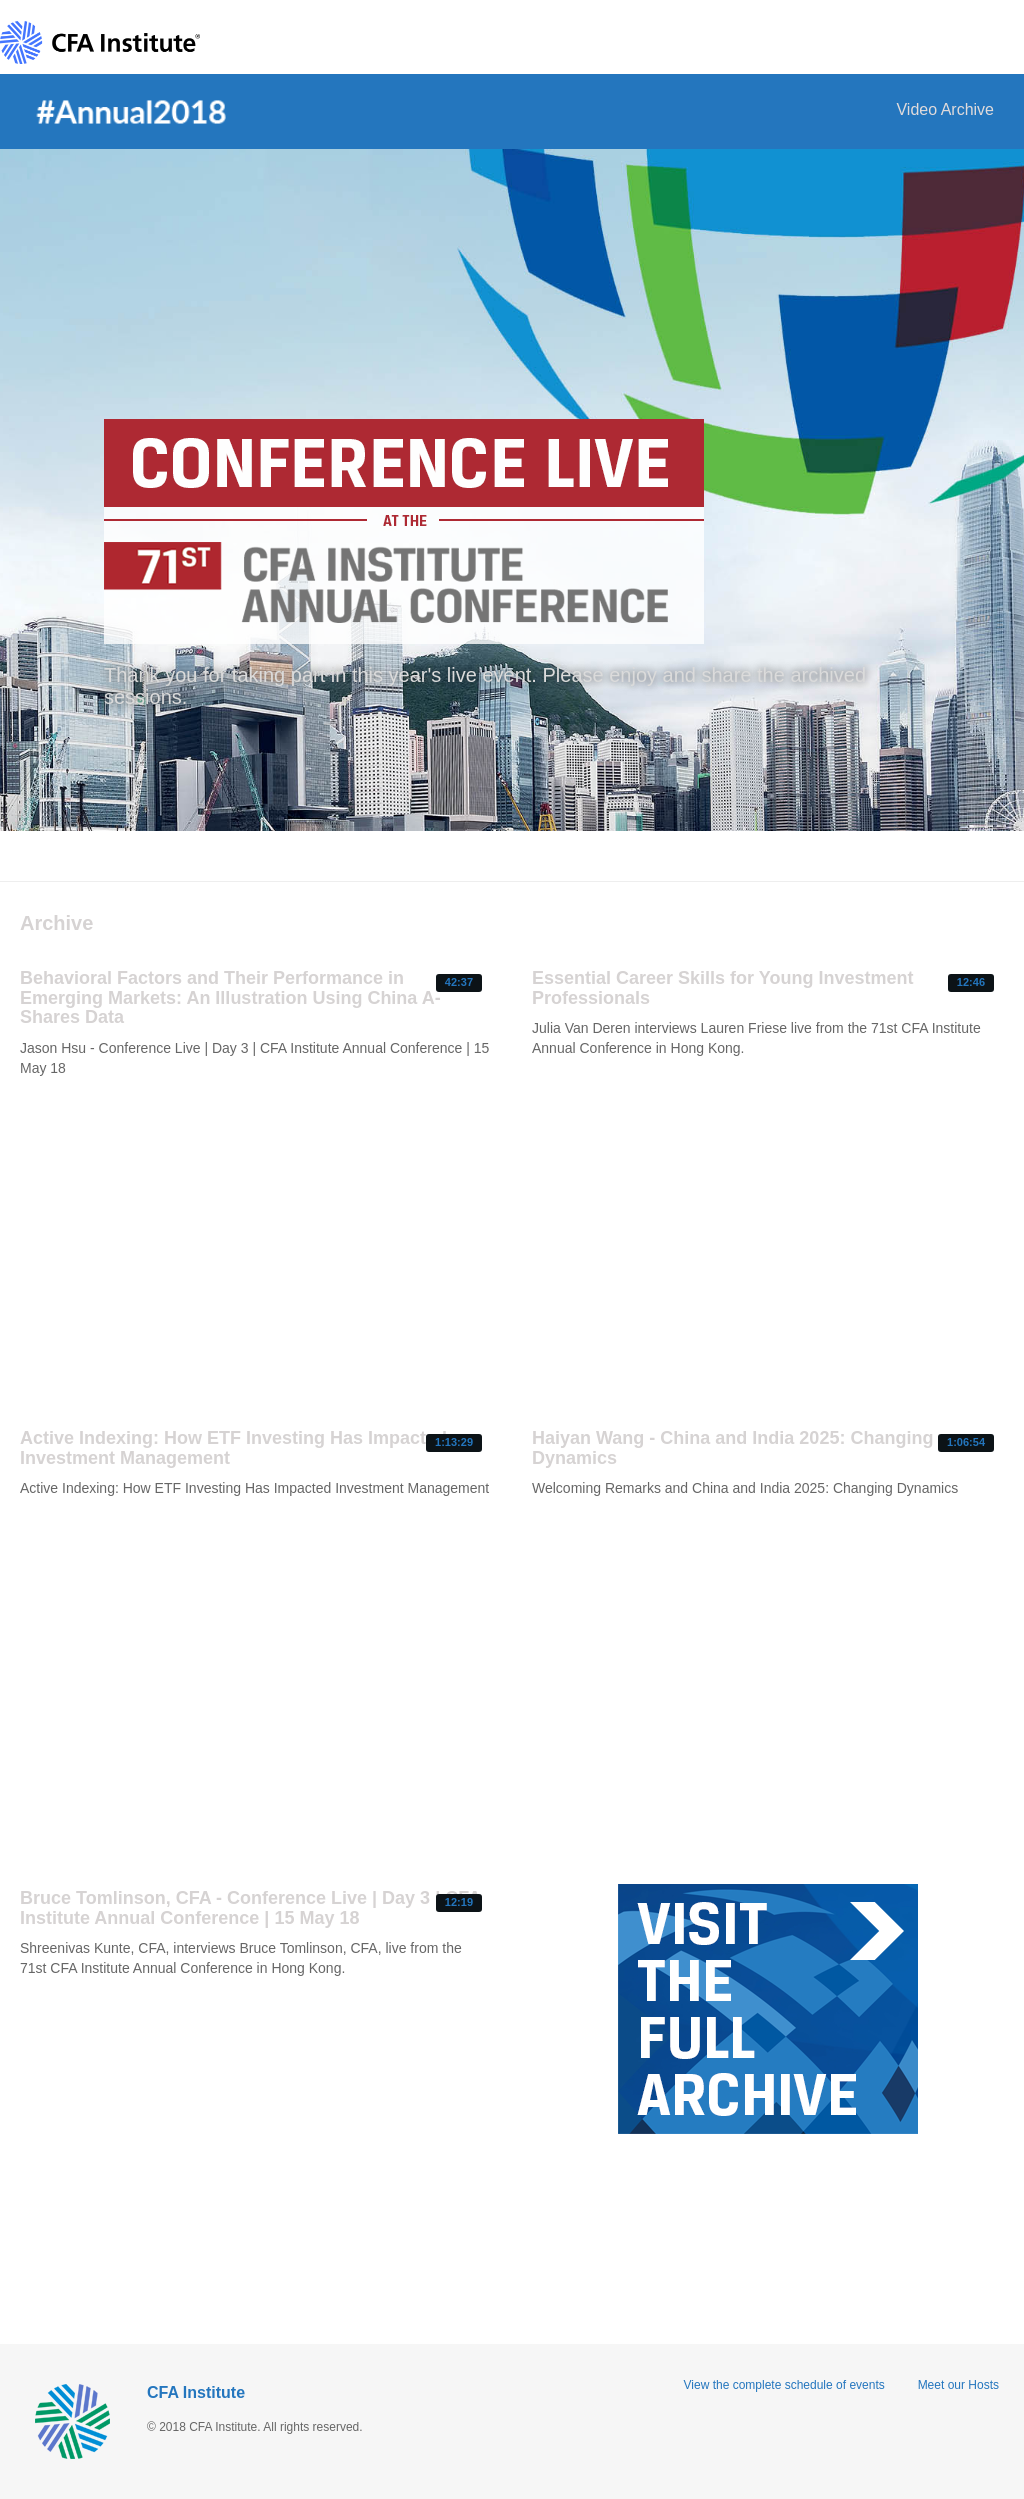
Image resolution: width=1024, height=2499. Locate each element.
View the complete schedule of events (784, 2385)
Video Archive (945, 109)
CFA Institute (196, 2392)
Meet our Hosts (958, 2385)
